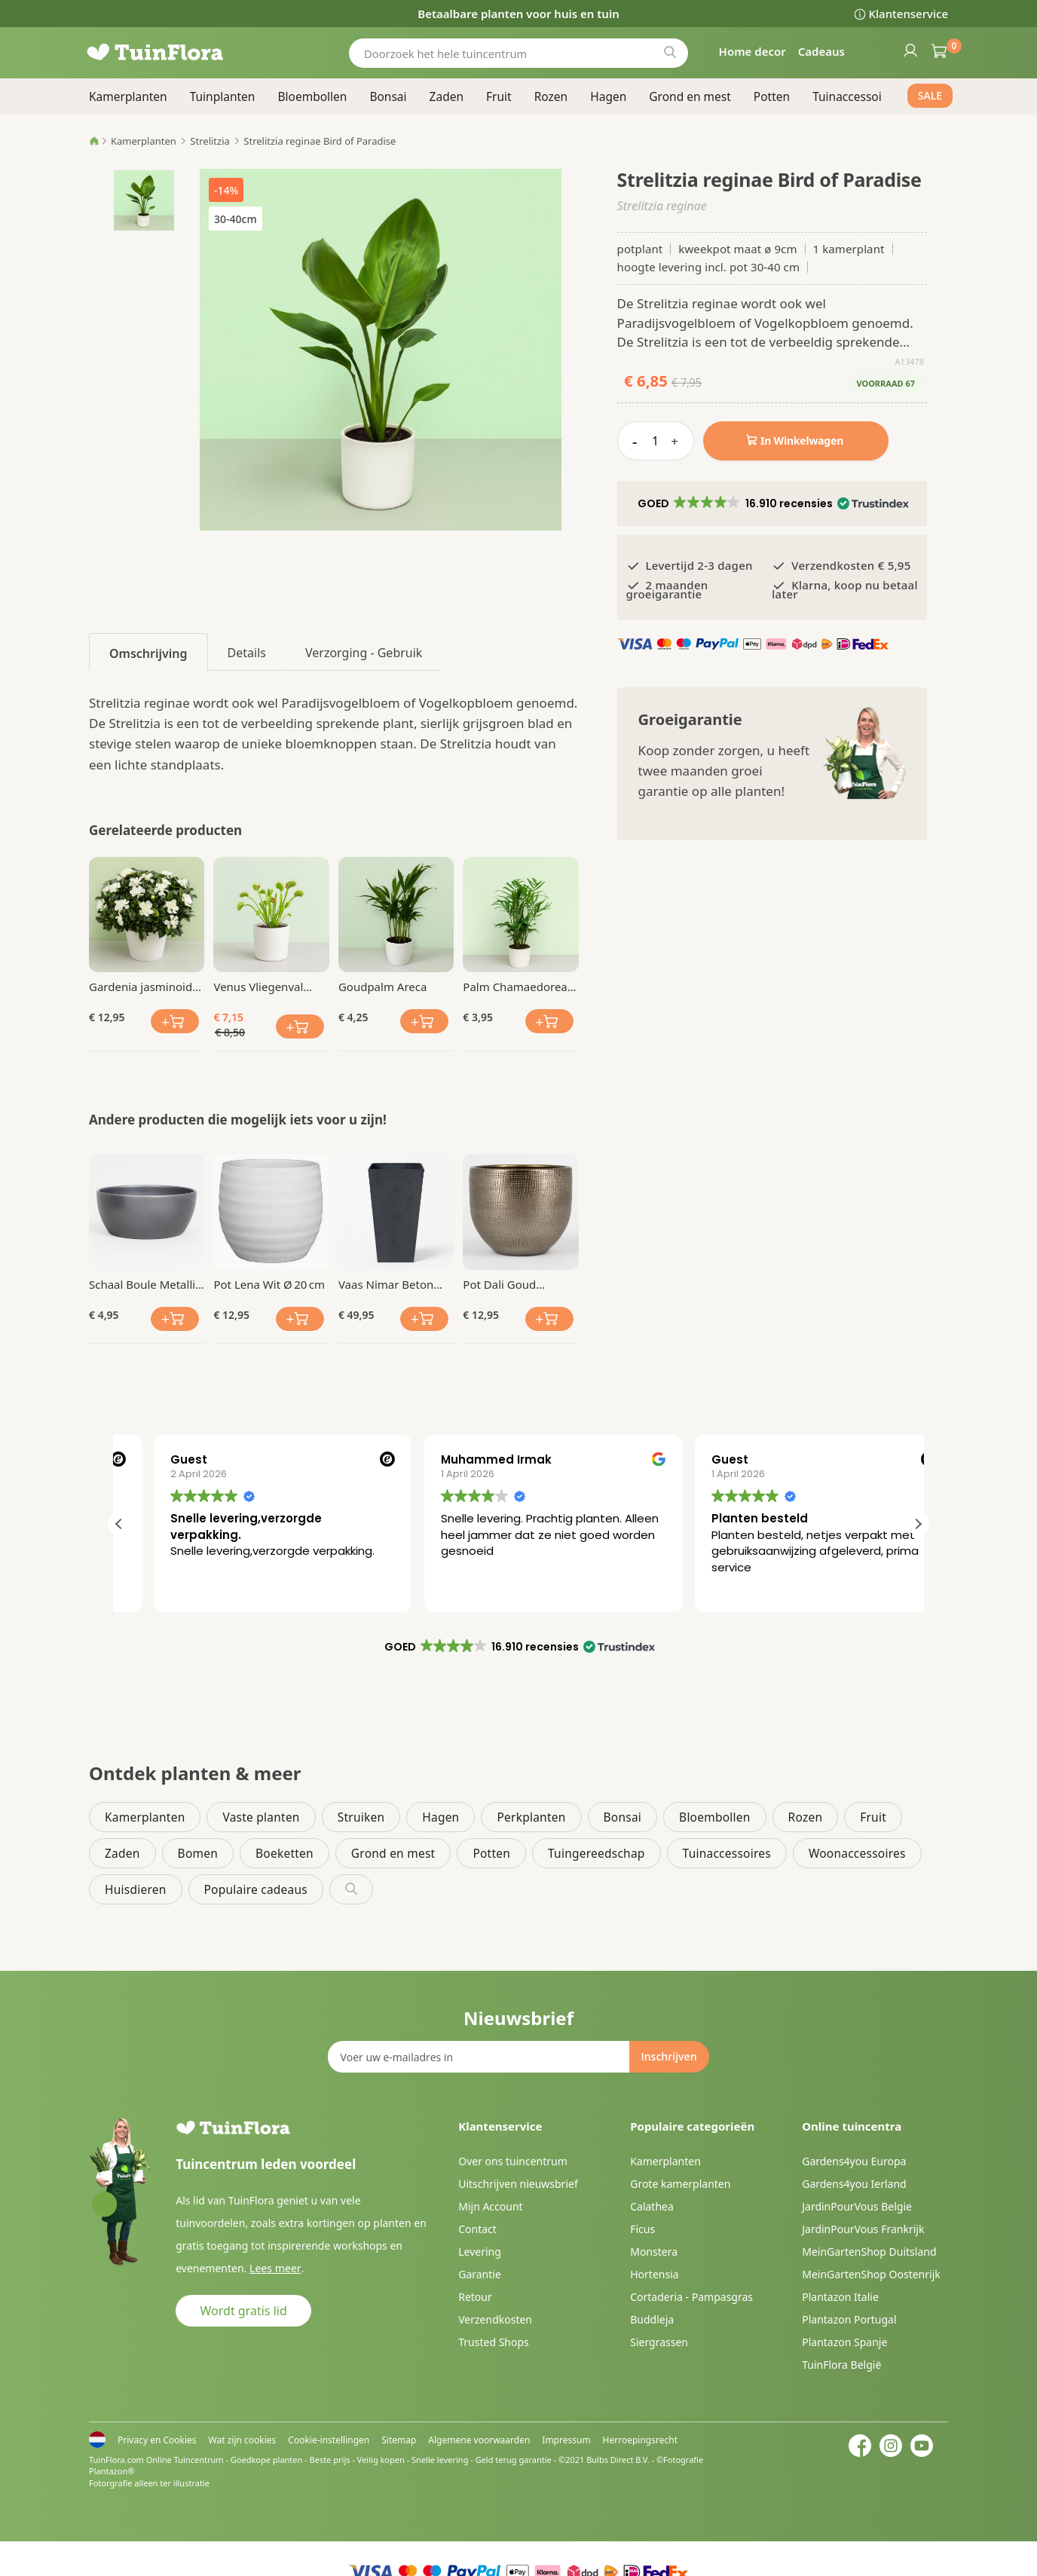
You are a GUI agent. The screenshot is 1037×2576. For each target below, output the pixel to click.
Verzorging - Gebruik (363, 652)
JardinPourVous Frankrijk (863, 2229)
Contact (477, 2229)
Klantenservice (908, 13)
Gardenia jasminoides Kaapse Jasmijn (146, 986)
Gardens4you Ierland (854, 2184)
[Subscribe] (668, 2057)
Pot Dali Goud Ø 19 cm (499, 1284)
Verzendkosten (495, 2319)
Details (247, 652)
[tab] (148, 652)
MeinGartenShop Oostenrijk (871, 2274)
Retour (475, 2297)
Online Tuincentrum (185, 2459)
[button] (772, 503)
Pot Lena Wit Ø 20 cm (269, 1284)
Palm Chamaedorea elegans (515, 986)
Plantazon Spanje (844, 2342)
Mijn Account (490, 2206)
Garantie (479, 2274)
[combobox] (518, 53)
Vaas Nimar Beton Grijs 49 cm (385, 1284)
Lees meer (274, 2268)
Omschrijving (148, 653)
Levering (479, 2251)
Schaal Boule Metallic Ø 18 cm (144, 1284)
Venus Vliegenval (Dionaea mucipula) (265, 986)
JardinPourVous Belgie (857, 2206)
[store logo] (179, 52)
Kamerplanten (143, 141)
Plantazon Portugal (849, 2319)
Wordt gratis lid (243, 2310)
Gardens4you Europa (854, 2161)
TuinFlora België (841, 2364)
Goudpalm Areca (382, 986)
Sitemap (398, 2440)
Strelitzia (209, 141)
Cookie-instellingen (328, 2440)
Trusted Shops (493, 2342)
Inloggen (909, 49)
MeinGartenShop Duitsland (869, 2251)
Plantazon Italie (840, 2297)
